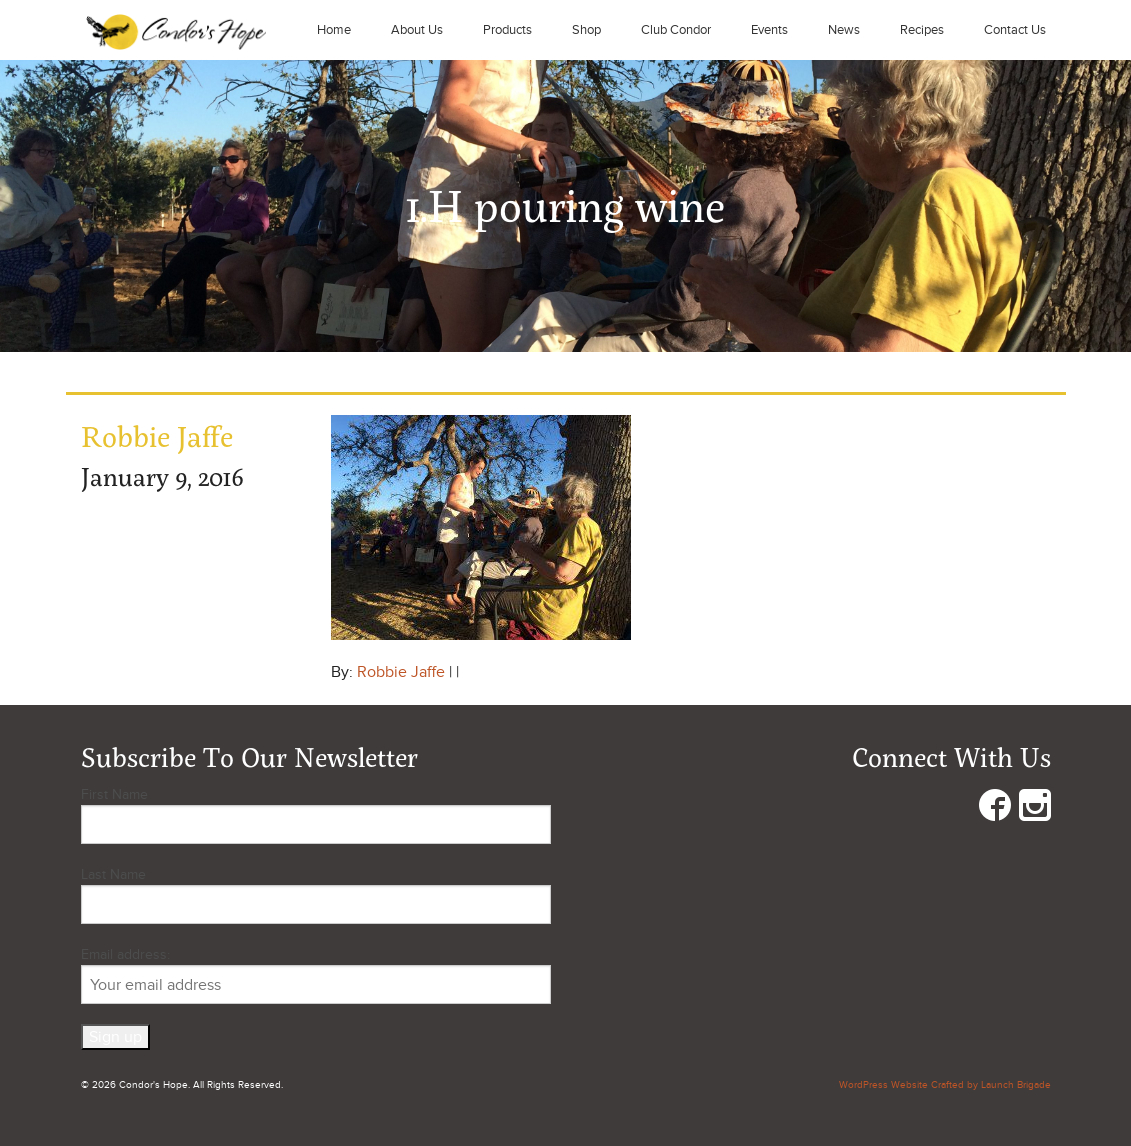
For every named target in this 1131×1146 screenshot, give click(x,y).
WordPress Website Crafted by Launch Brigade (945, 1085)
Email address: (316, 975)
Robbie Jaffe (401, 672)
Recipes (922, 30)
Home (334, 30)
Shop (586, 30)
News (844, 30)
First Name (114, 794)
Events (769, 30)
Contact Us (1015, 30)
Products (507, 30)
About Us (417, 30)
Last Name (113, 874)
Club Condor (676, 30)
